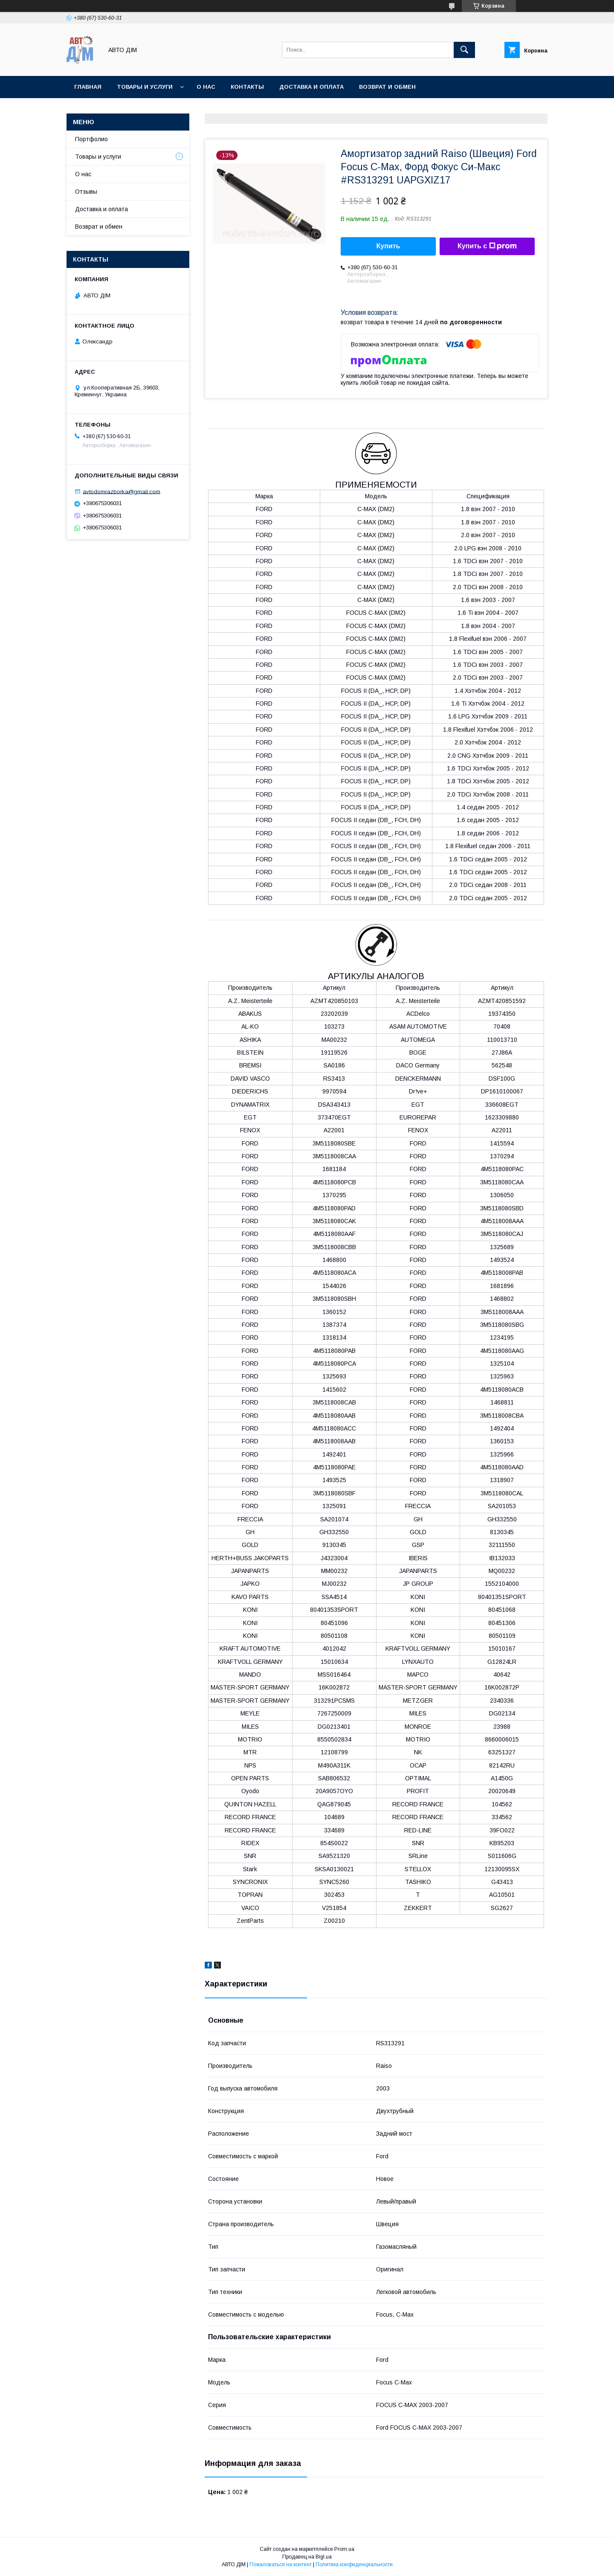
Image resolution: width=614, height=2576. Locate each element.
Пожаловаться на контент (280, 2564)
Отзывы (86, 191)
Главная (87, 87)
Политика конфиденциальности (354, 2564)
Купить (388, 246)
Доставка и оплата (311, 87)
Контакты (247, 87)
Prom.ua (344, 2549)
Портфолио (91, 139)
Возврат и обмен (98, 226)
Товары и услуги (145, 87)
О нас (206, 87)
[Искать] (464, 50)
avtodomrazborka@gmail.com (121, 491)
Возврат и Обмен (387, 87)
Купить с (487, 246)
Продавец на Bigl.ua (307, 2557)
